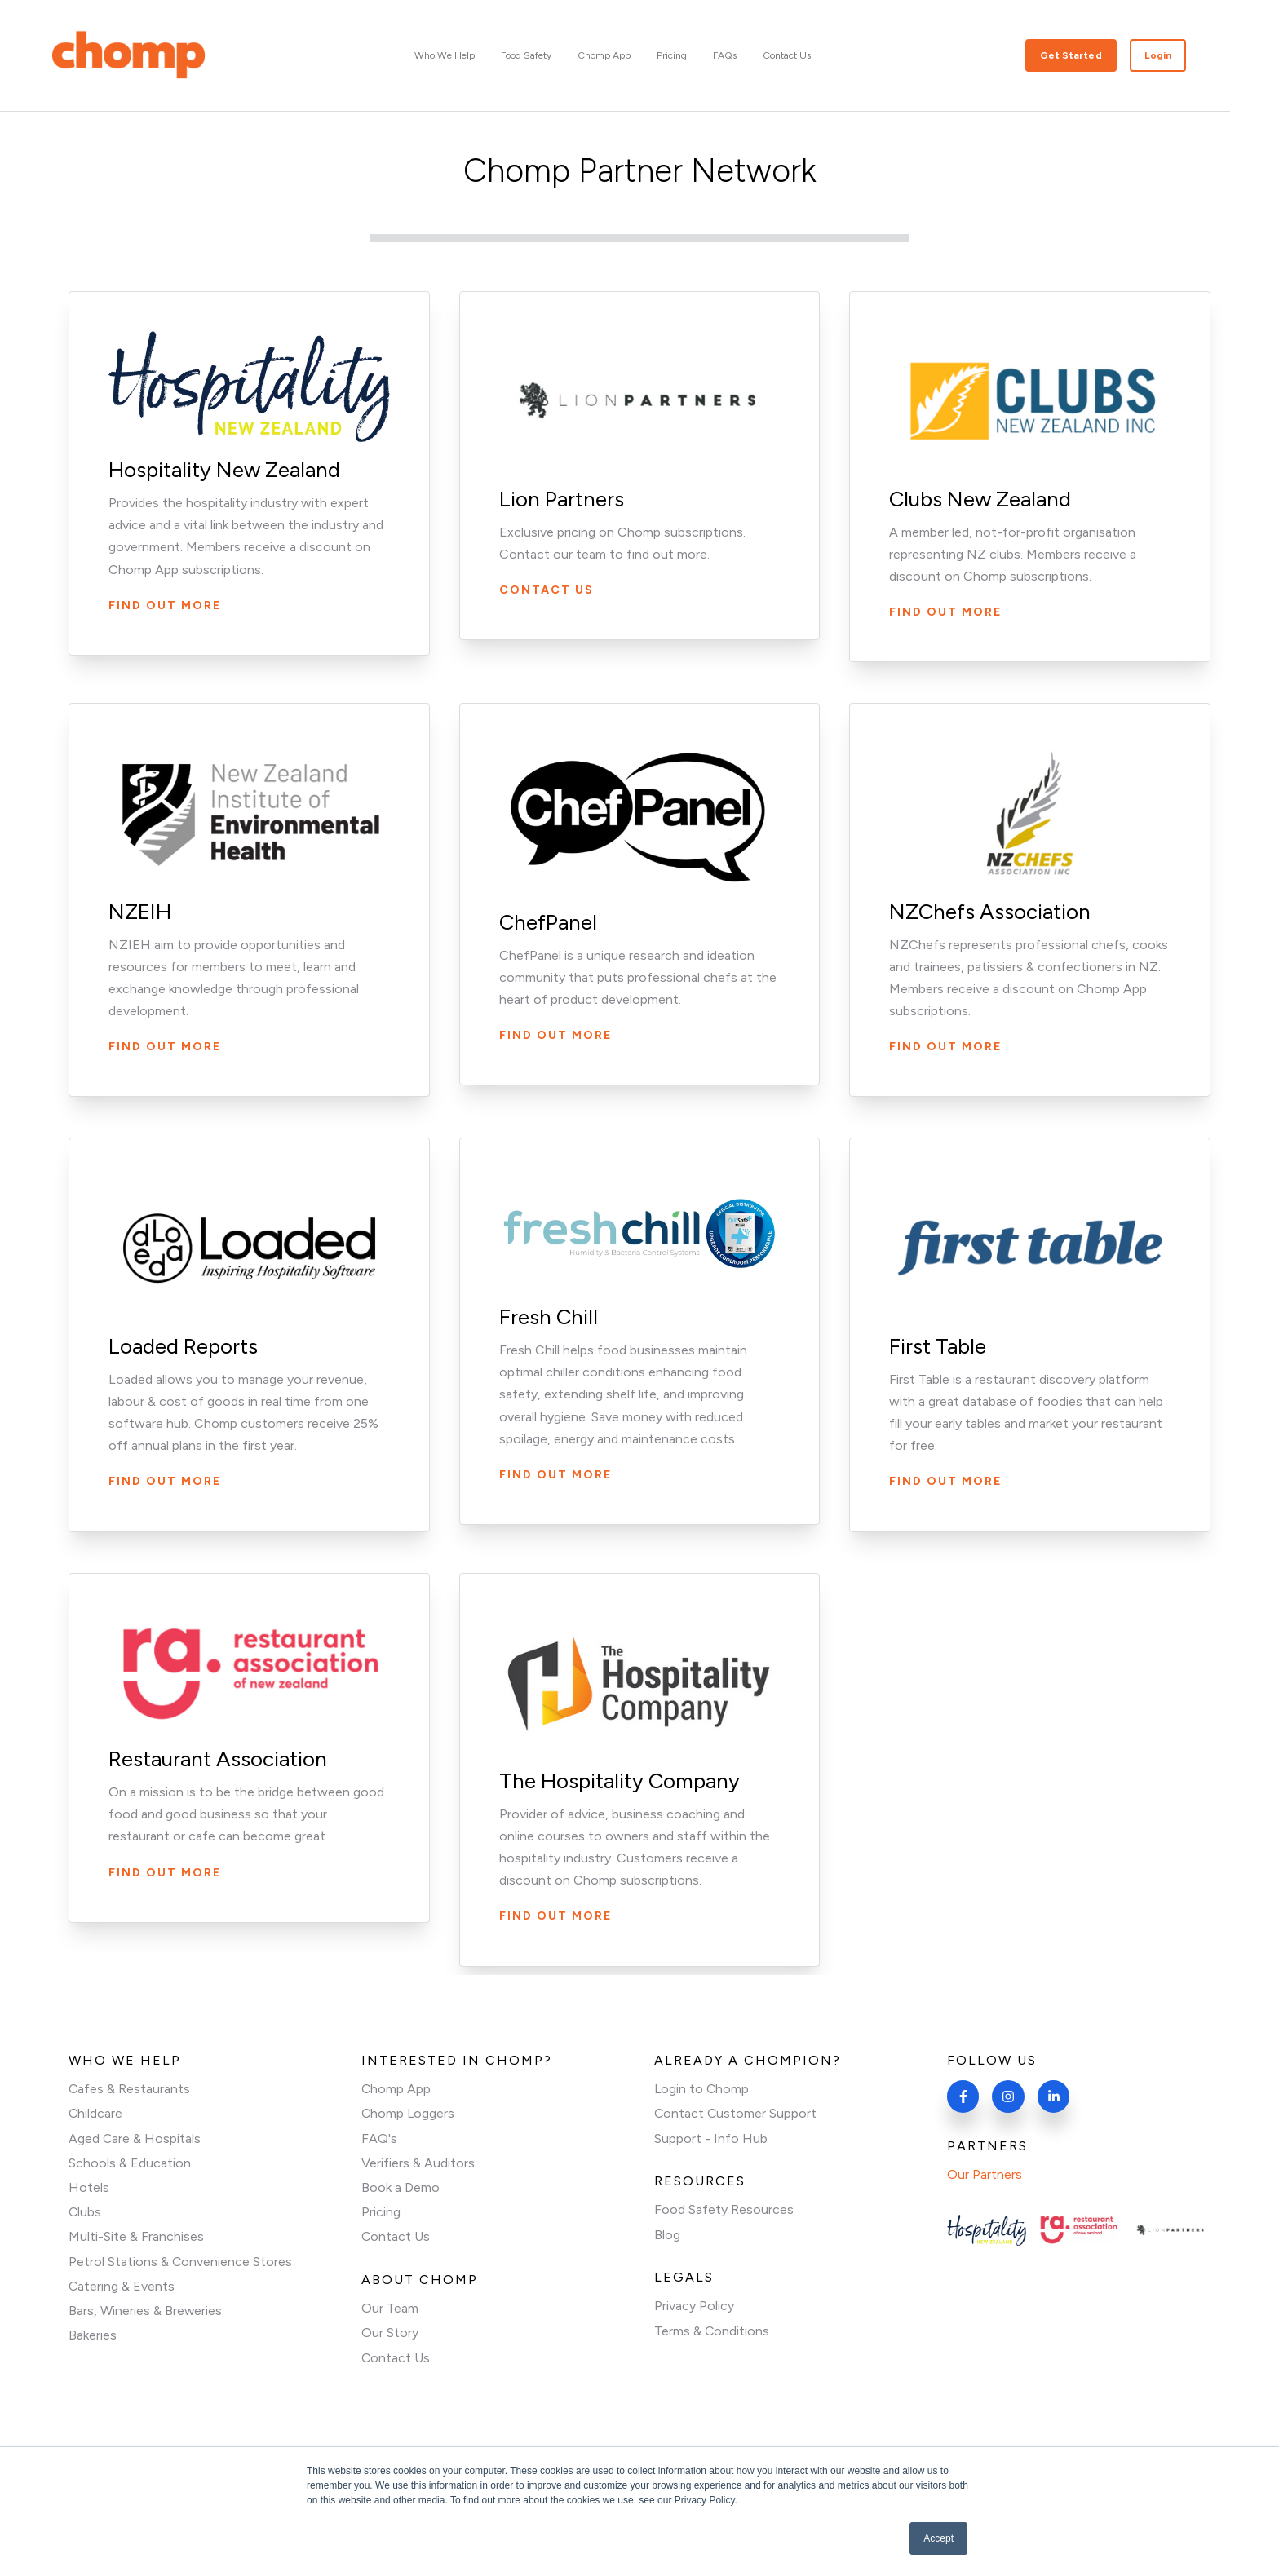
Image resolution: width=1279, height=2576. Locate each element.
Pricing (696, 55)
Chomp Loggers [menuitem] (408, 2114)
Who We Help (469, 55)
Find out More (945, 1046)
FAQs (749, 55)
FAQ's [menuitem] (379, 2138)
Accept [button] (938, 2538)
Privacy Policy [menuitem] (694, 2306)
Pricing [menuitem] (381, 2212)
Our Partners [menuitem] (984, 2175)
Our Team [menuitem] (389, 2310)
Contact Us (811, 55)
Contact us (546, 589)
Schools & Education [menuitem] (130, 2163)
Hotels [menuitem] (89, 2188)
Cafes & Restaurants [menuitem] (130, 2089)
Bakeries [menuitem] (93, 2336)
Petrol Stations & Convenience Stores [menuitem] (181, 2262)
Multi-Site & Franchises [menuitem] (136, 2238)
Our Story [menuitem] (389, 2334)
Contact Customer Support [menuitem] (736, 2114)
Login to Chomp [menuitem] (702, 2089)
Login (1182, 55)
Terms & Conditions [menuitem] (712, 2332)
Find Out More (165, 605)
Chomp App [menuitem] (396, 2089)
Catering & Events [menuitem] (122, 2287)
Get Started (1095, 55)
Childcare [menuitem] (96, 2114)
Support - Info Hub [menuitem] (711, 2138)
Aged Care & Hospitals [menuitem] (135, 2138)
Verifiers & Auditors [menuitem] (418, 2163)
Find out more (945, 611)
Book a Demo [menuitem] (400, 2188)
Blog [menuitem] (667, 2234)
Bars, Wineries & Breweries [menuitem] (146, 2312)
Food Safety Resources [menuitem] (724, 2210)
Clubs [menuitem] (85, 2212)
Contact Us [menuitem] (396, 2238)
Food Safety (550, 55)
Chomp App (628, 55)
